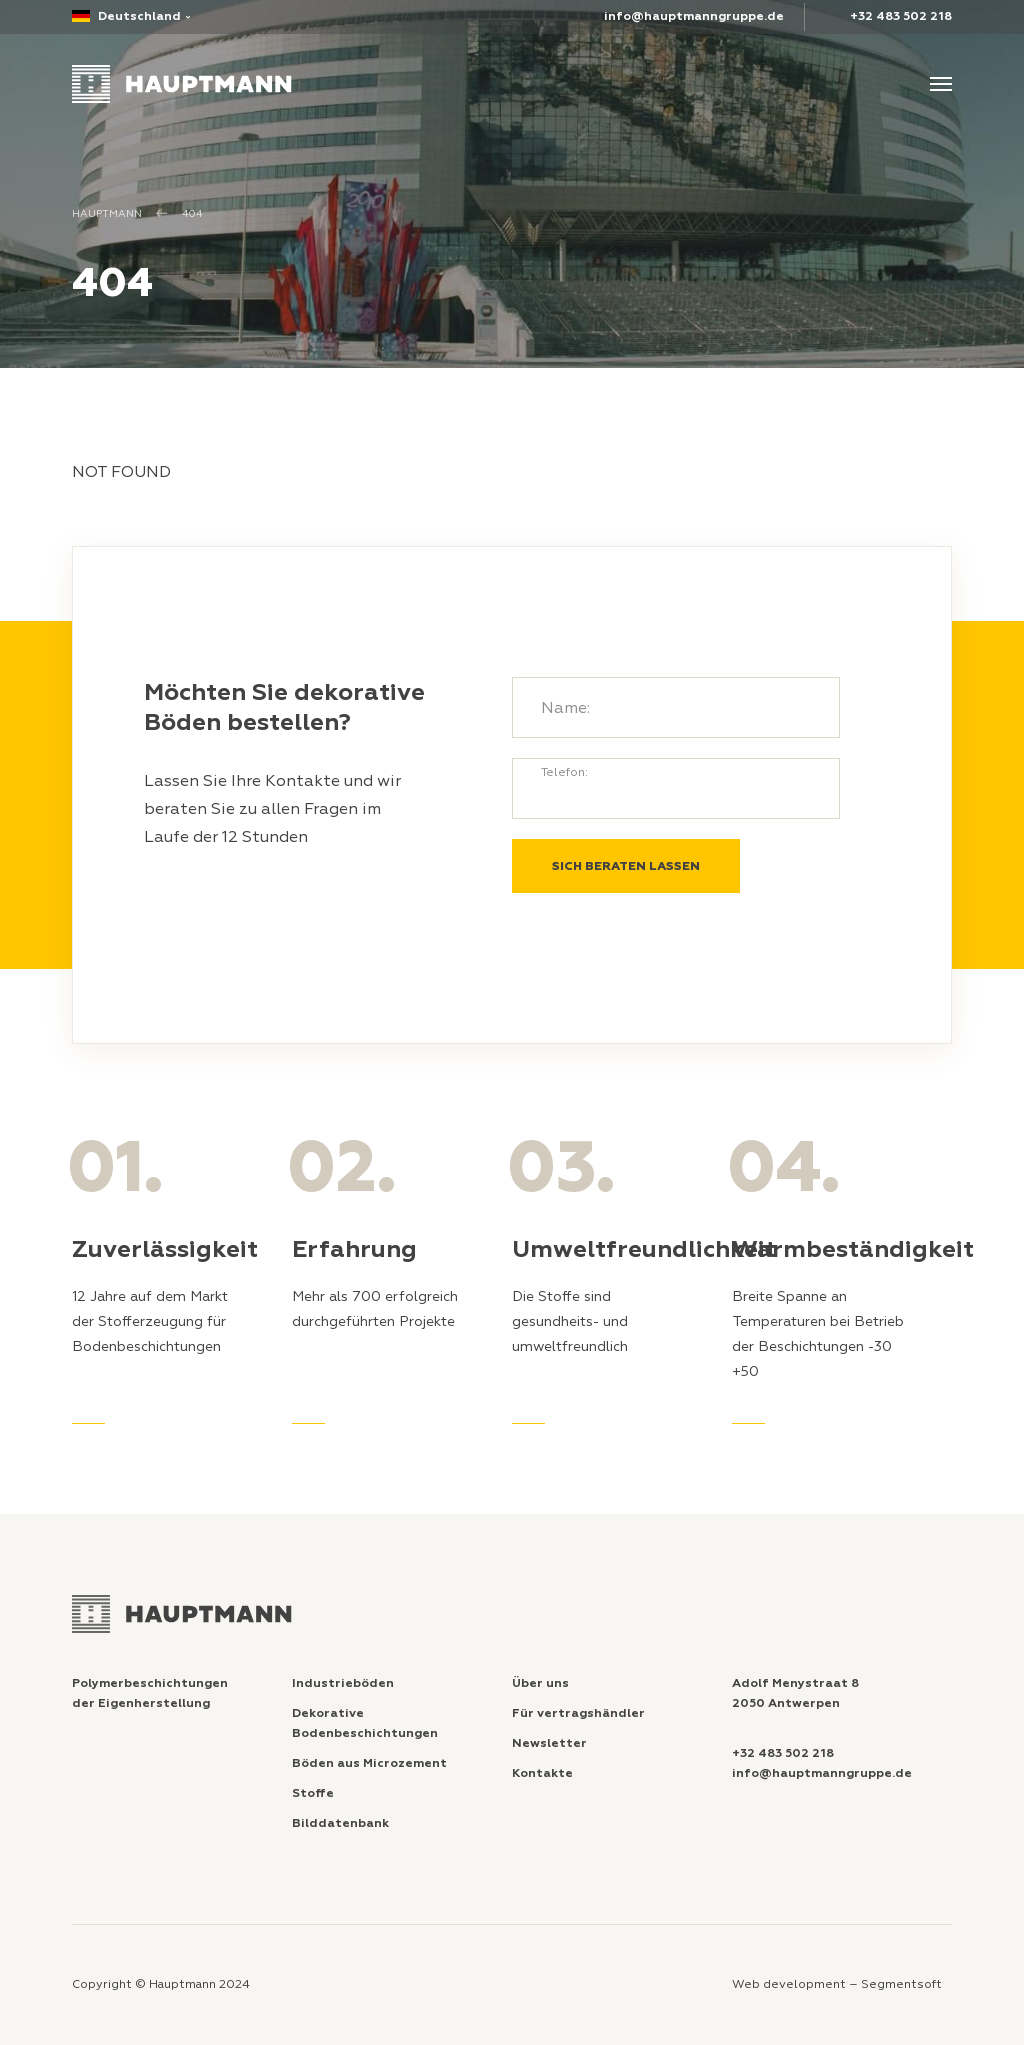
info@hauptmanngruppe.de (694, 16)
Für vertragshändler (578, 1713)
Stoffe (313, 1793)
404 (192, 214)
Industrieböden (343, 1683)
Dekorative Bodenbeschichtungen (365, 1723)
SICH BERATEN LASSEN (626, 866)
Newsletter (549, 1743)
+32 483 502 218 (901, 16)
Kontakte (542, 1773)
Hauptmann (107, 214)
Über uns (540, 1683)
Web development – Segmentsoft (837, 1984)
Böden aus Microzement (369, 1763)
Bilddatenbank (340, 1823)
